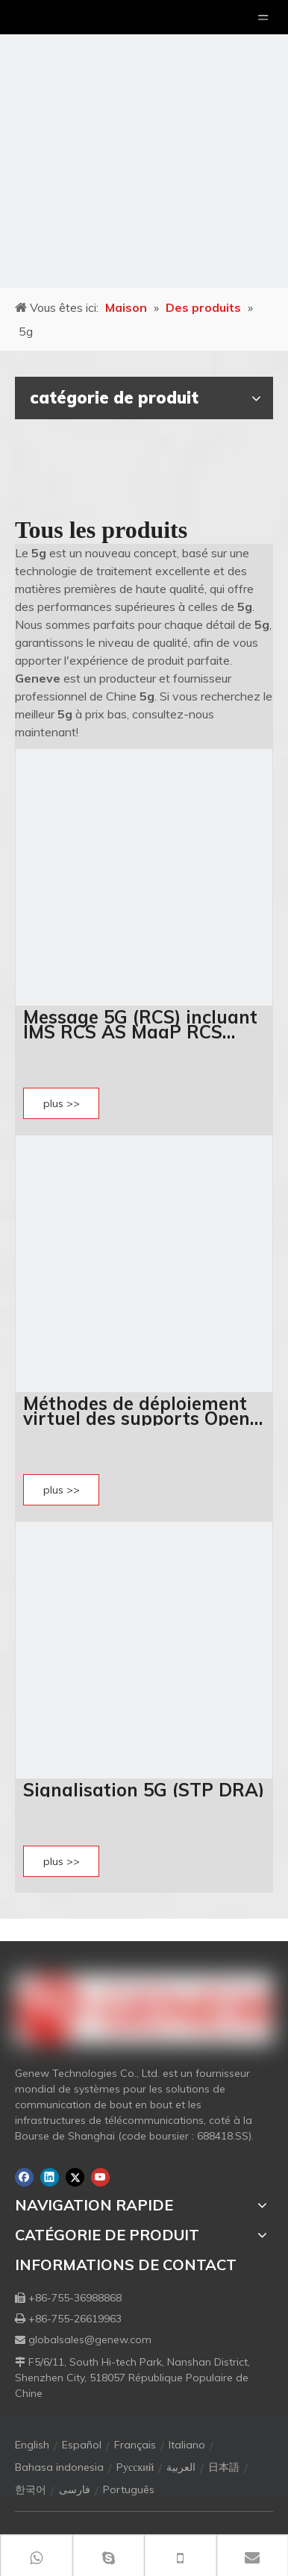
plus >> (61, 1103)
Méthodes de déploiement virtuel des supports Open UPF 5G (136, 1411)
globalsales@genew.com (89, 2339)
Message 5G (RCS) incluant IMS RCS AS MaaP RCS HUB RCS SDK (140, 1024)
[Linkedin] (49, 2177)
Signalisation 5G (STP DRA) (143, 1789)
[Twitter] (75, 2177)
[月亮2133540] (144, 144)
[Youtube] (100, 2177)
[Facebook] (24, 2177)
